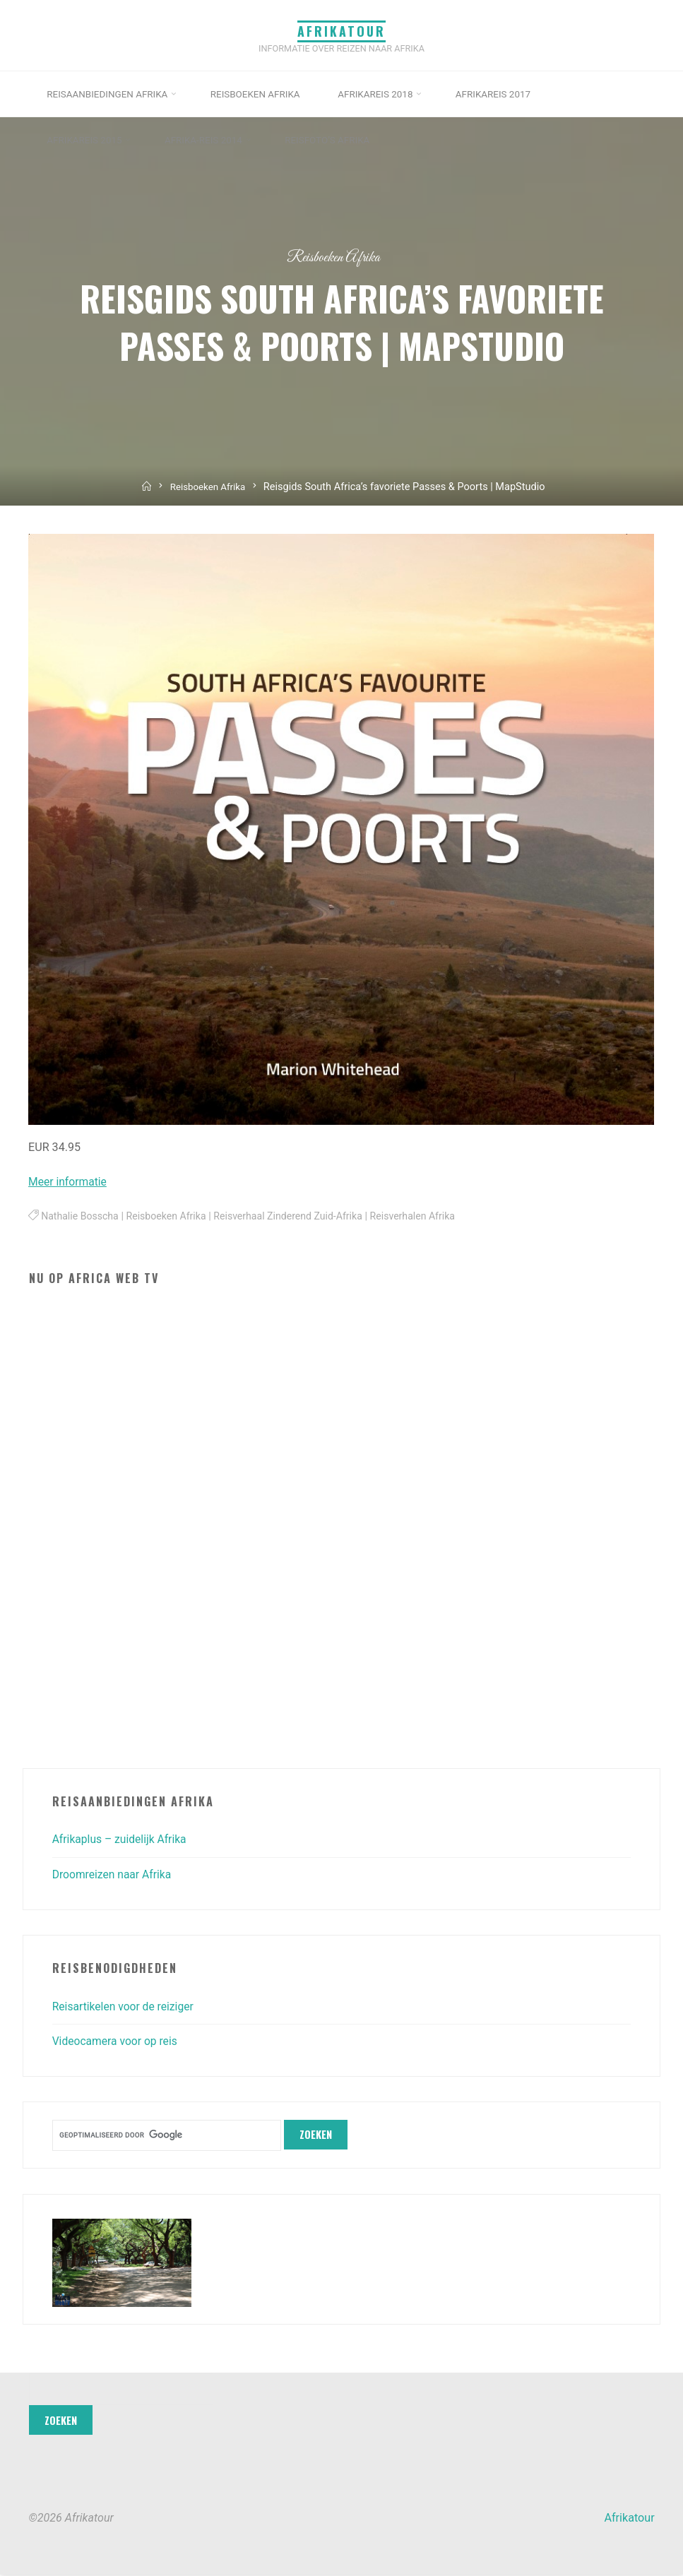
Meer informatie (68, 1181)
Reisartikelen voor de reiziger (125, 2006)
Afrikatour (341, 30)
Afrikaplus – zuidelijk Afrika (121, 1839)
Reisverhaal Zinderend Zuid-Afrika (295, 1217)
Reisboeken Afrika (333, 257)
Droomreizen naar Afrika (113, 1874)
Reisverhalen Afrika (423, 1217)
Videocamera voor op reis (117, 2041)
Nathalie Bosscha (81, 1217)
